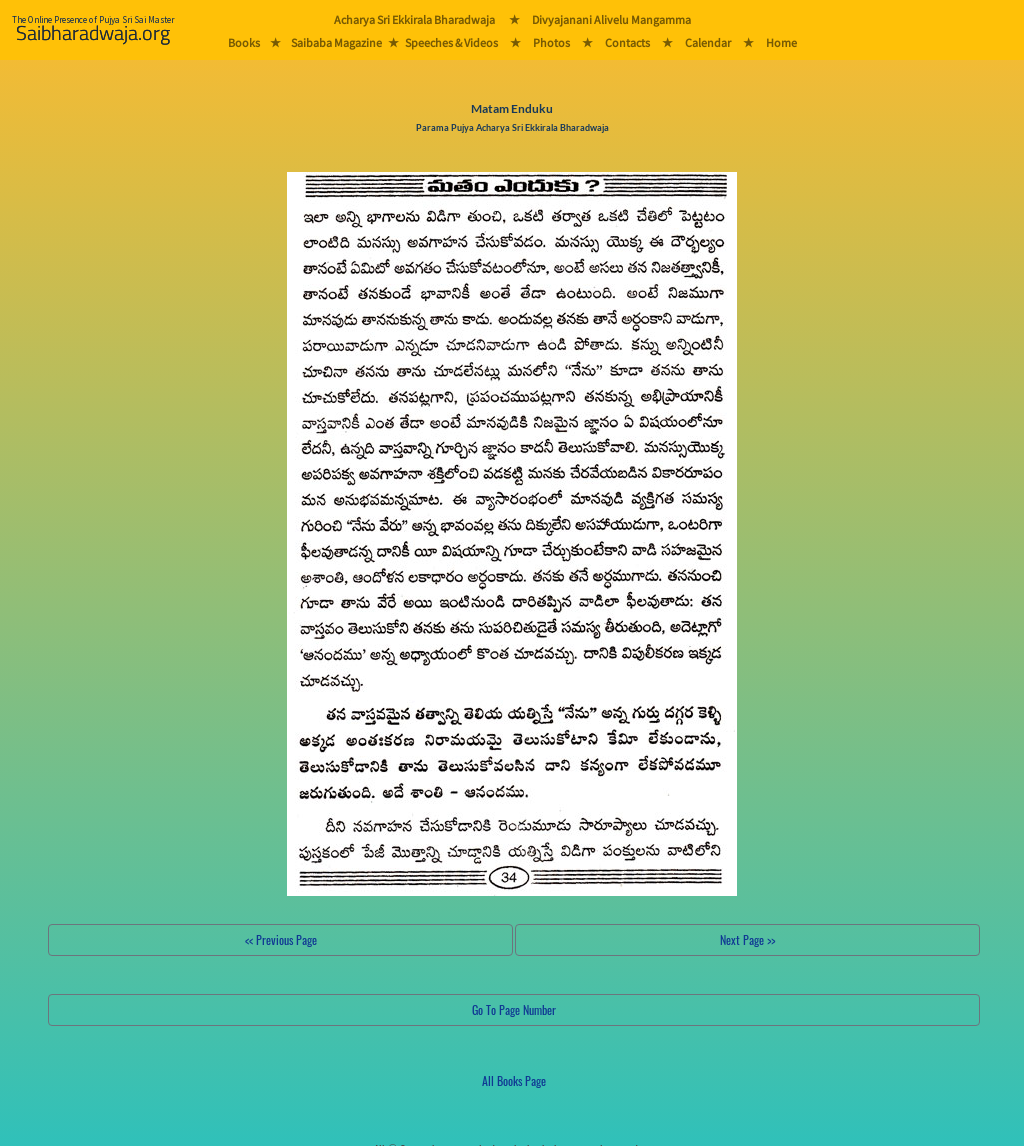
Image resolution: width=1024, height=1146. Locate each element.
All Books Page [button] (514, 1080)
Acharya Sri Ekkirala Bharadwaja (414, 19)
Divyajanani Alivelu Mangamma (611, 19)
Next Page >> (747, 939)
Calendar (708, 42)
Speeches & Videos (451, 42)
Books (244, 42)
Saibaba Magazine (336, 42)
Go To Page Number (514, 1009)
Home (781, 42)
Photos (551, 42)
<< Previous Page (281, 939)
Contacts (627, 42)
